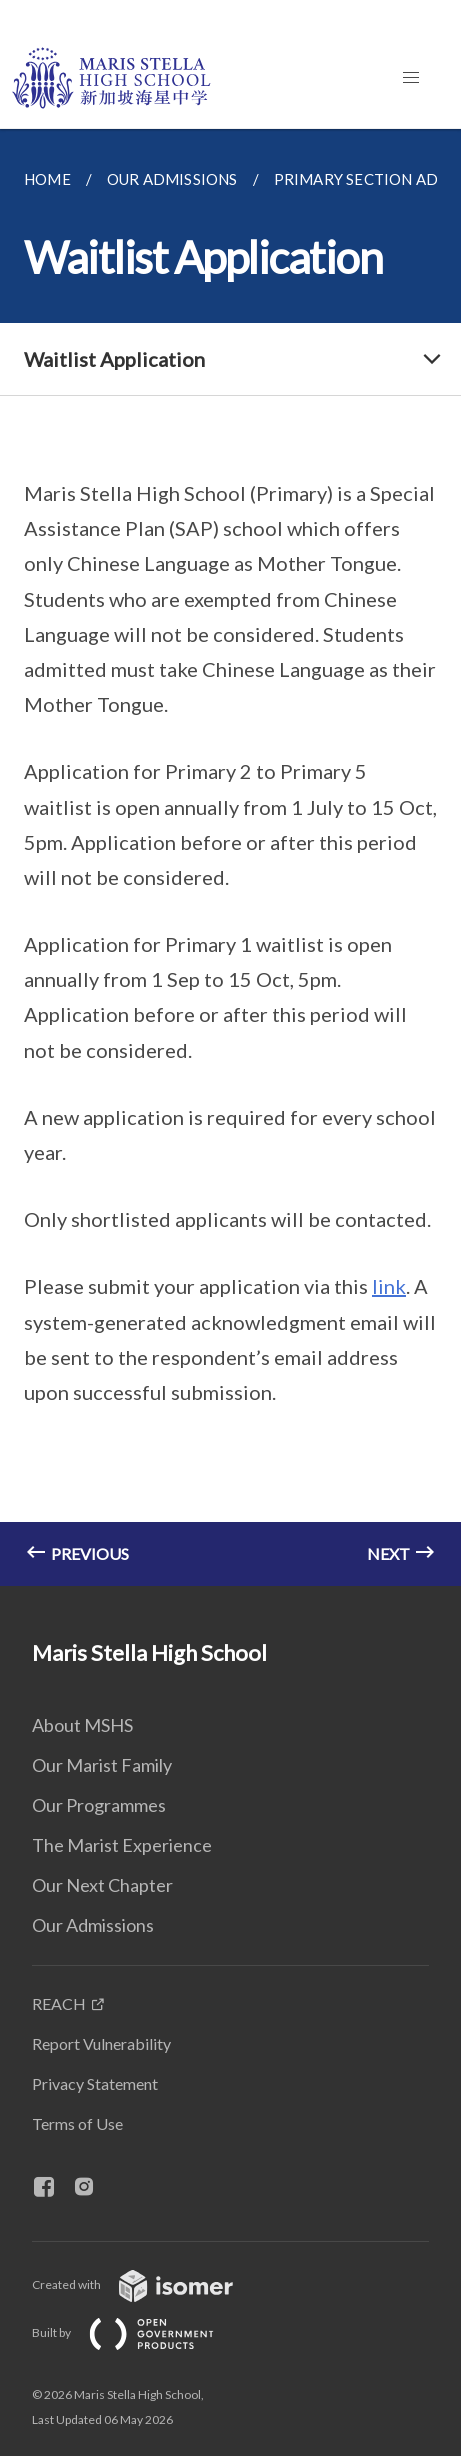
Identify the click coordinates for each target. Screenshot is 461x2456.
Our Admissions (93, 1925)
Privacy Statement (95, 2083)
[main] (230, 857)
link (389, 1286)
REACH (59, 2003)
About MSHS (82, 1725)
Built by (139, 2332)
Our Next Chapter (102, 1885)
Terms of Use (77, 2123)
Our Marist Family (102, 1765)
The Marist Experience (122, 1845)
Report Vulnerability (101, 2043)
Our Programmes (99, 1805)
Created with (148, 2284)
